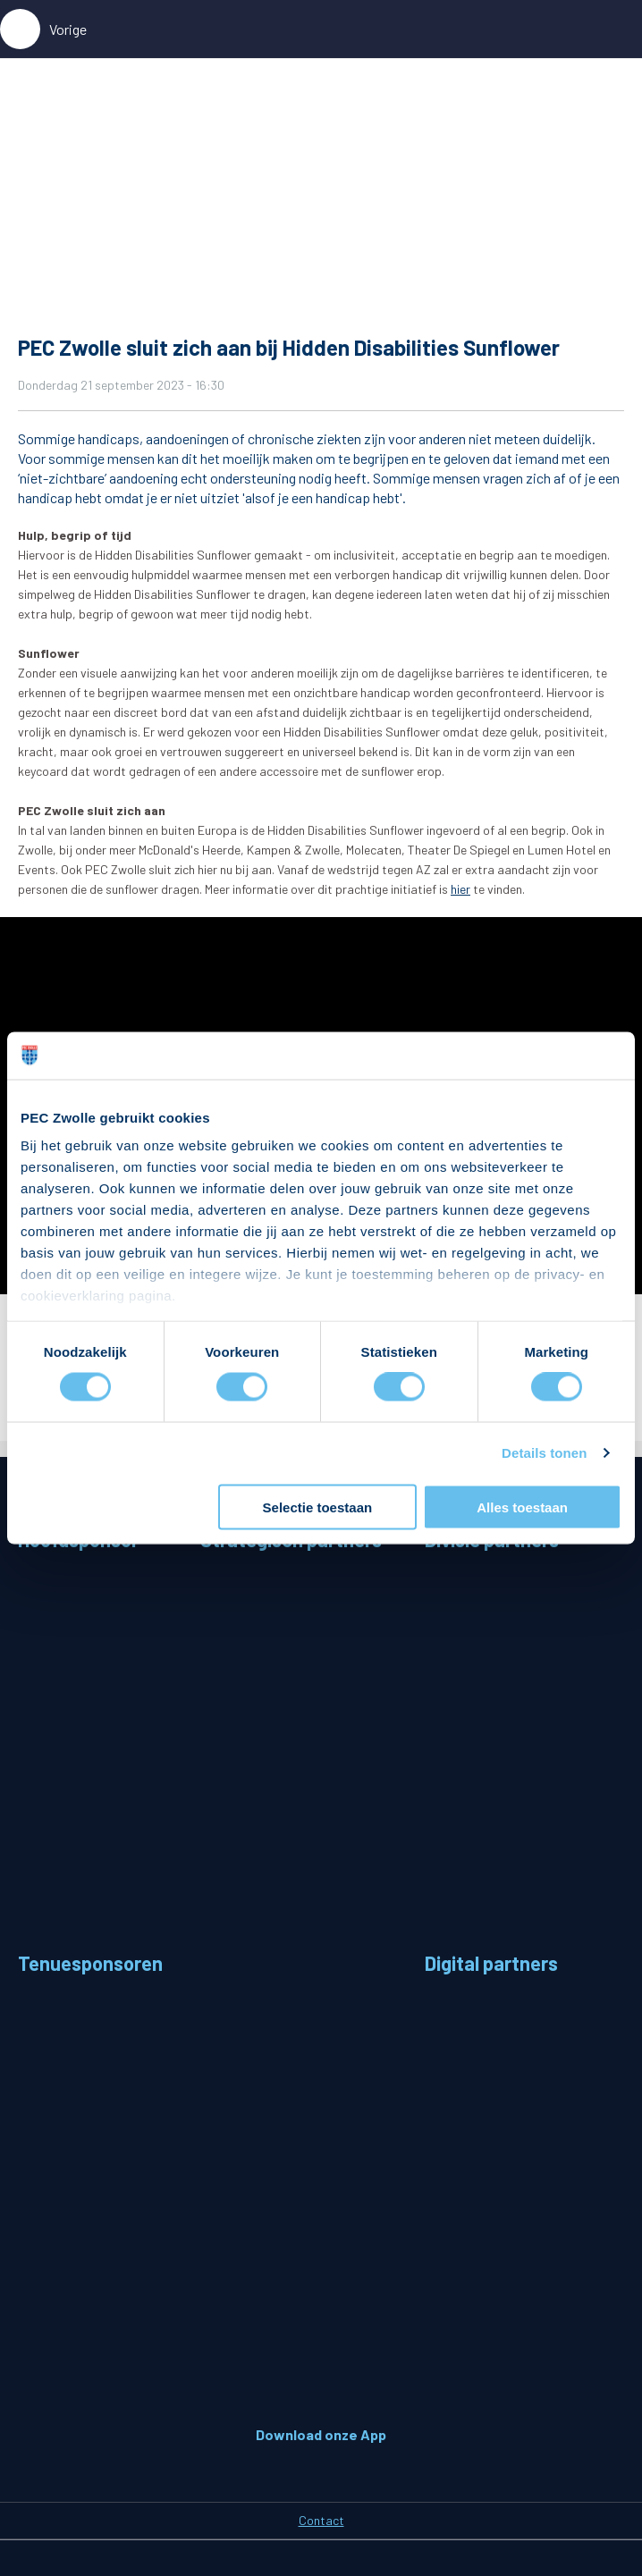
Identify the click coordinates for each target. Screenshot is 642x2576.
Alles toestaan (522, 1506)
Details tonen (544, 1453)
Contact (321, 2520)
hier (460, 889)
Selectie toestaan (318, 1506)
